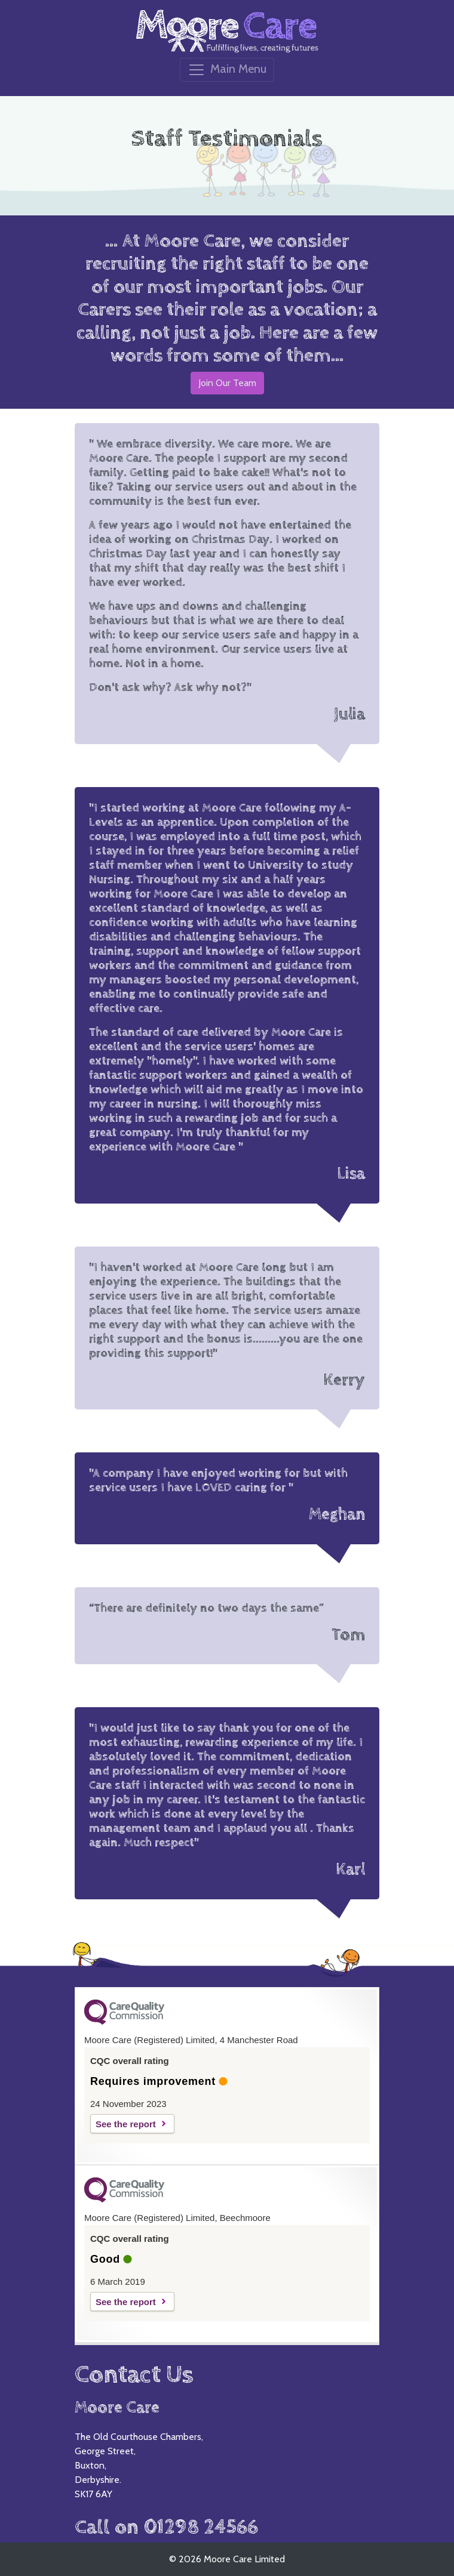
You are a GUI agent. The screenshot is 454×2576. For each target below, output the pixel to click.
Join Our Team (227, 382)
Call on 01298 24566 (166, 2527)
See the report (126, 2124)
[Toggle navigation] (227, 70)
